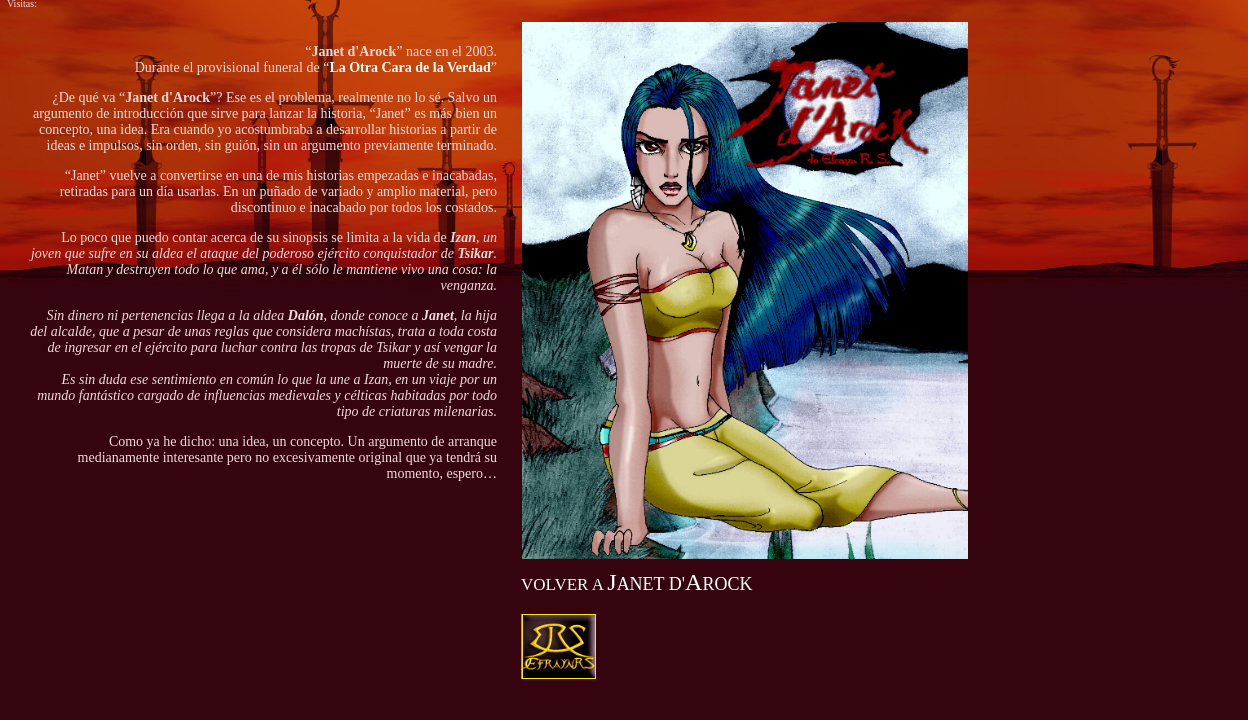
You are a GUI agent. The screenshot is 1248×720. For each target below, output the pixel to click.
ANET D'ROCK (636, 584)
